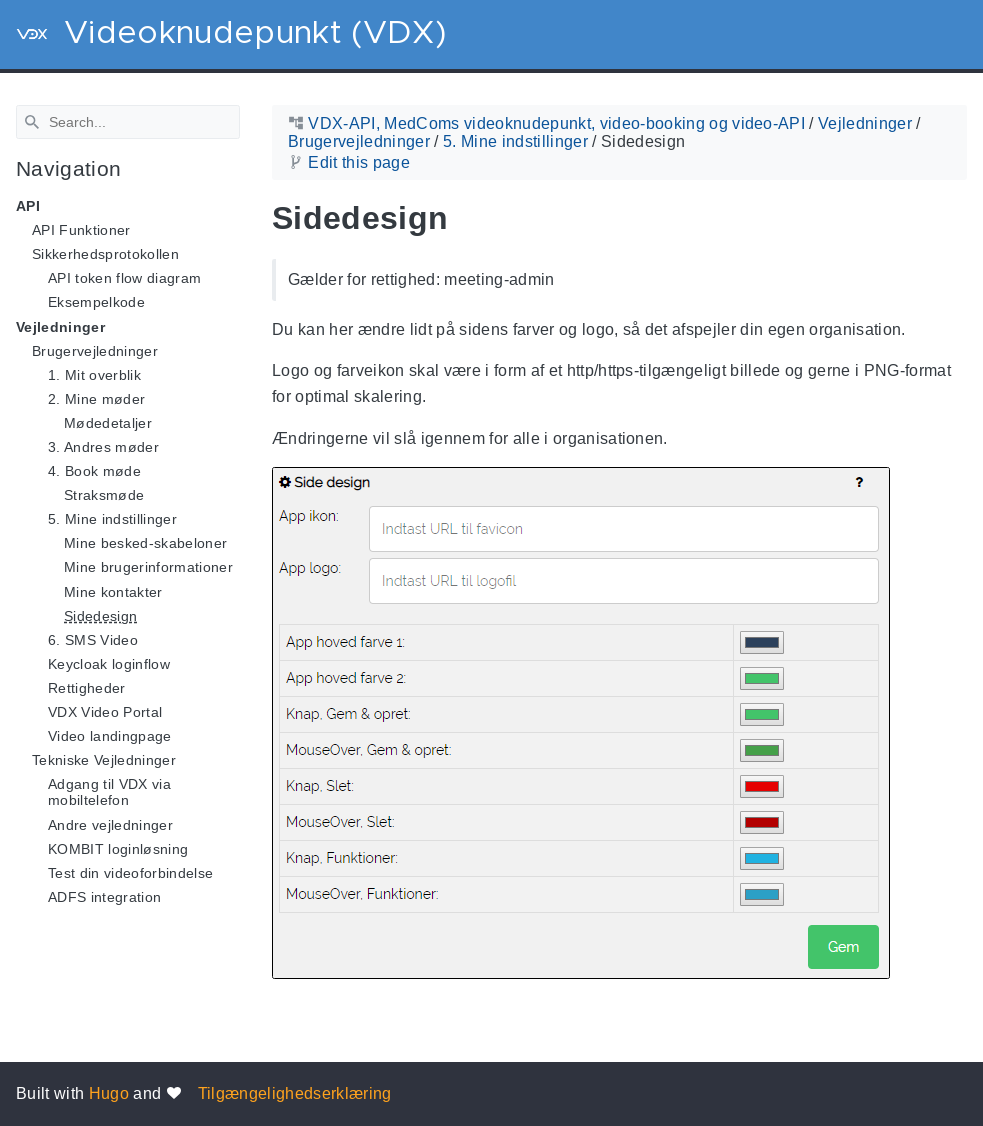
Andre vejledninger (110, 824)
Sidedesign (100, 615)
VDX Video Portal (105, 712)
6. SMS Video (93, 640)
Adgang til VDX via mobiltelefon (109, 792)
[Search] (128, 122)
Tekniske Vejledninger (104, 760)
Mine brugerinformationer (148, 567)
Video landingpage (110, 736)
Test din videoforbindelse (130, 873)
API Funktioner (81, 230)
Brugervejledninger (95, 350)
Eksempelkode (96, 302)
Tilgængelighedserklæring (295, 1093)
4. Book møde (94, 471)
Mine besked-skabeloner (145, 543)
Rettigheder (87, 688)
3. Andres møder (103, 447)
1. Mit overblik (94, 375)
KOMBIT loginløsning (118, 848)
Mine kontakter (113, 591)
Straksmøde (104, 495)
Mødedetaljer (108, 423)
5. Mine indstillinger (112, 519)
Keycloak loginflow (109, 664)
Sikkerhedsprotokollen (105, 254)
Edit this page (359, 162)
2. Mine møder (96, 399)
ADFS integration (104, 897)
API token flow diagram (124, 278)
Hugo (109, 1093)
